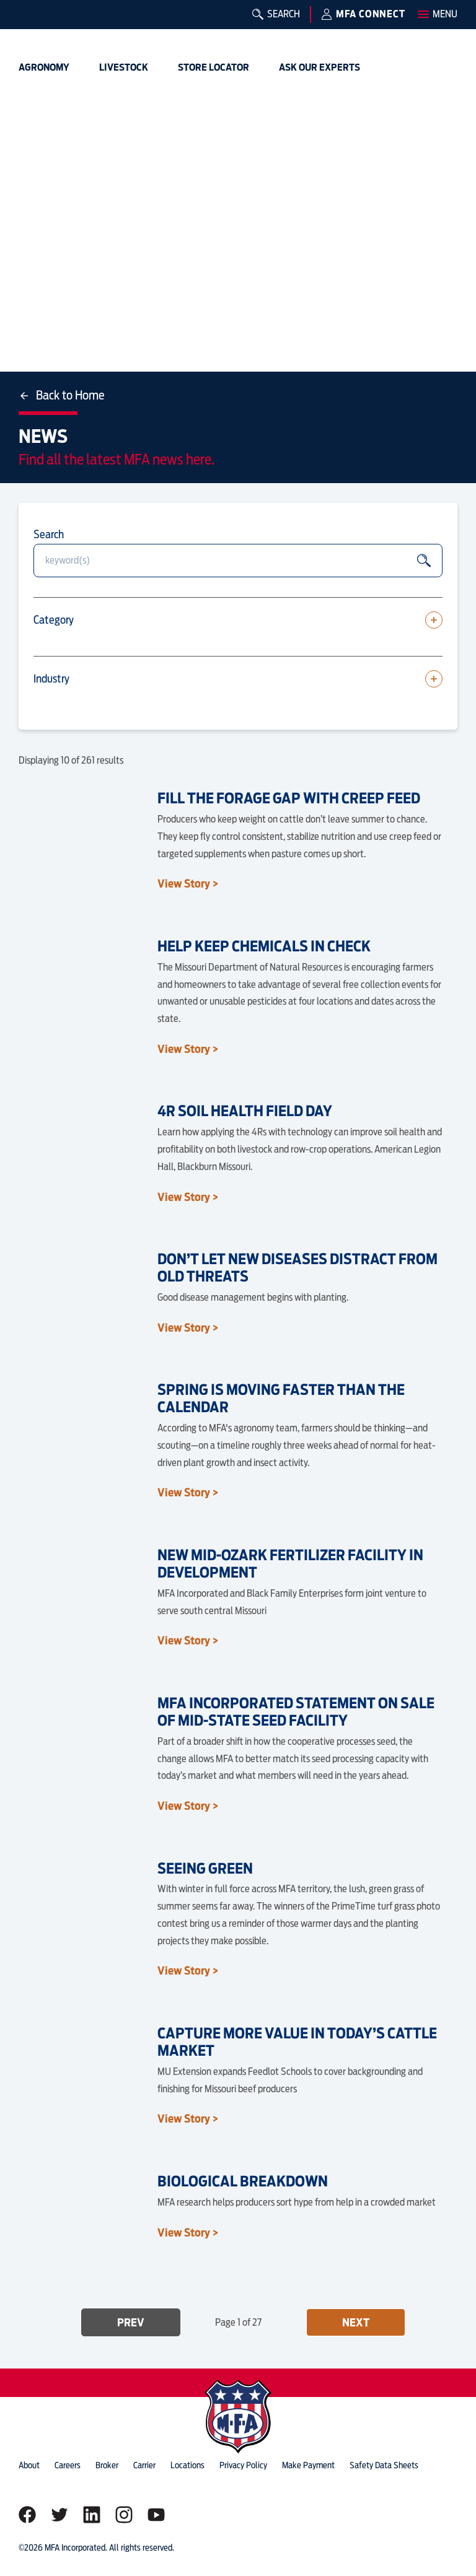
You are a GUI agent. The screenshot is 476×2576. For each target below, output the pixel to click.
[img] (38, 28)
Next (355, 2322)
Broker (106, 2465)
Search (48, 534)
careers (68, 2465)
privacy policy (243, 2465)
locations (187, 2465)
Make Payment (308, 2465)
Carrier (144, 2465)
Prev (130, 2322)
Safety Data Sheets (384, 2465)
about (29, 2465)
